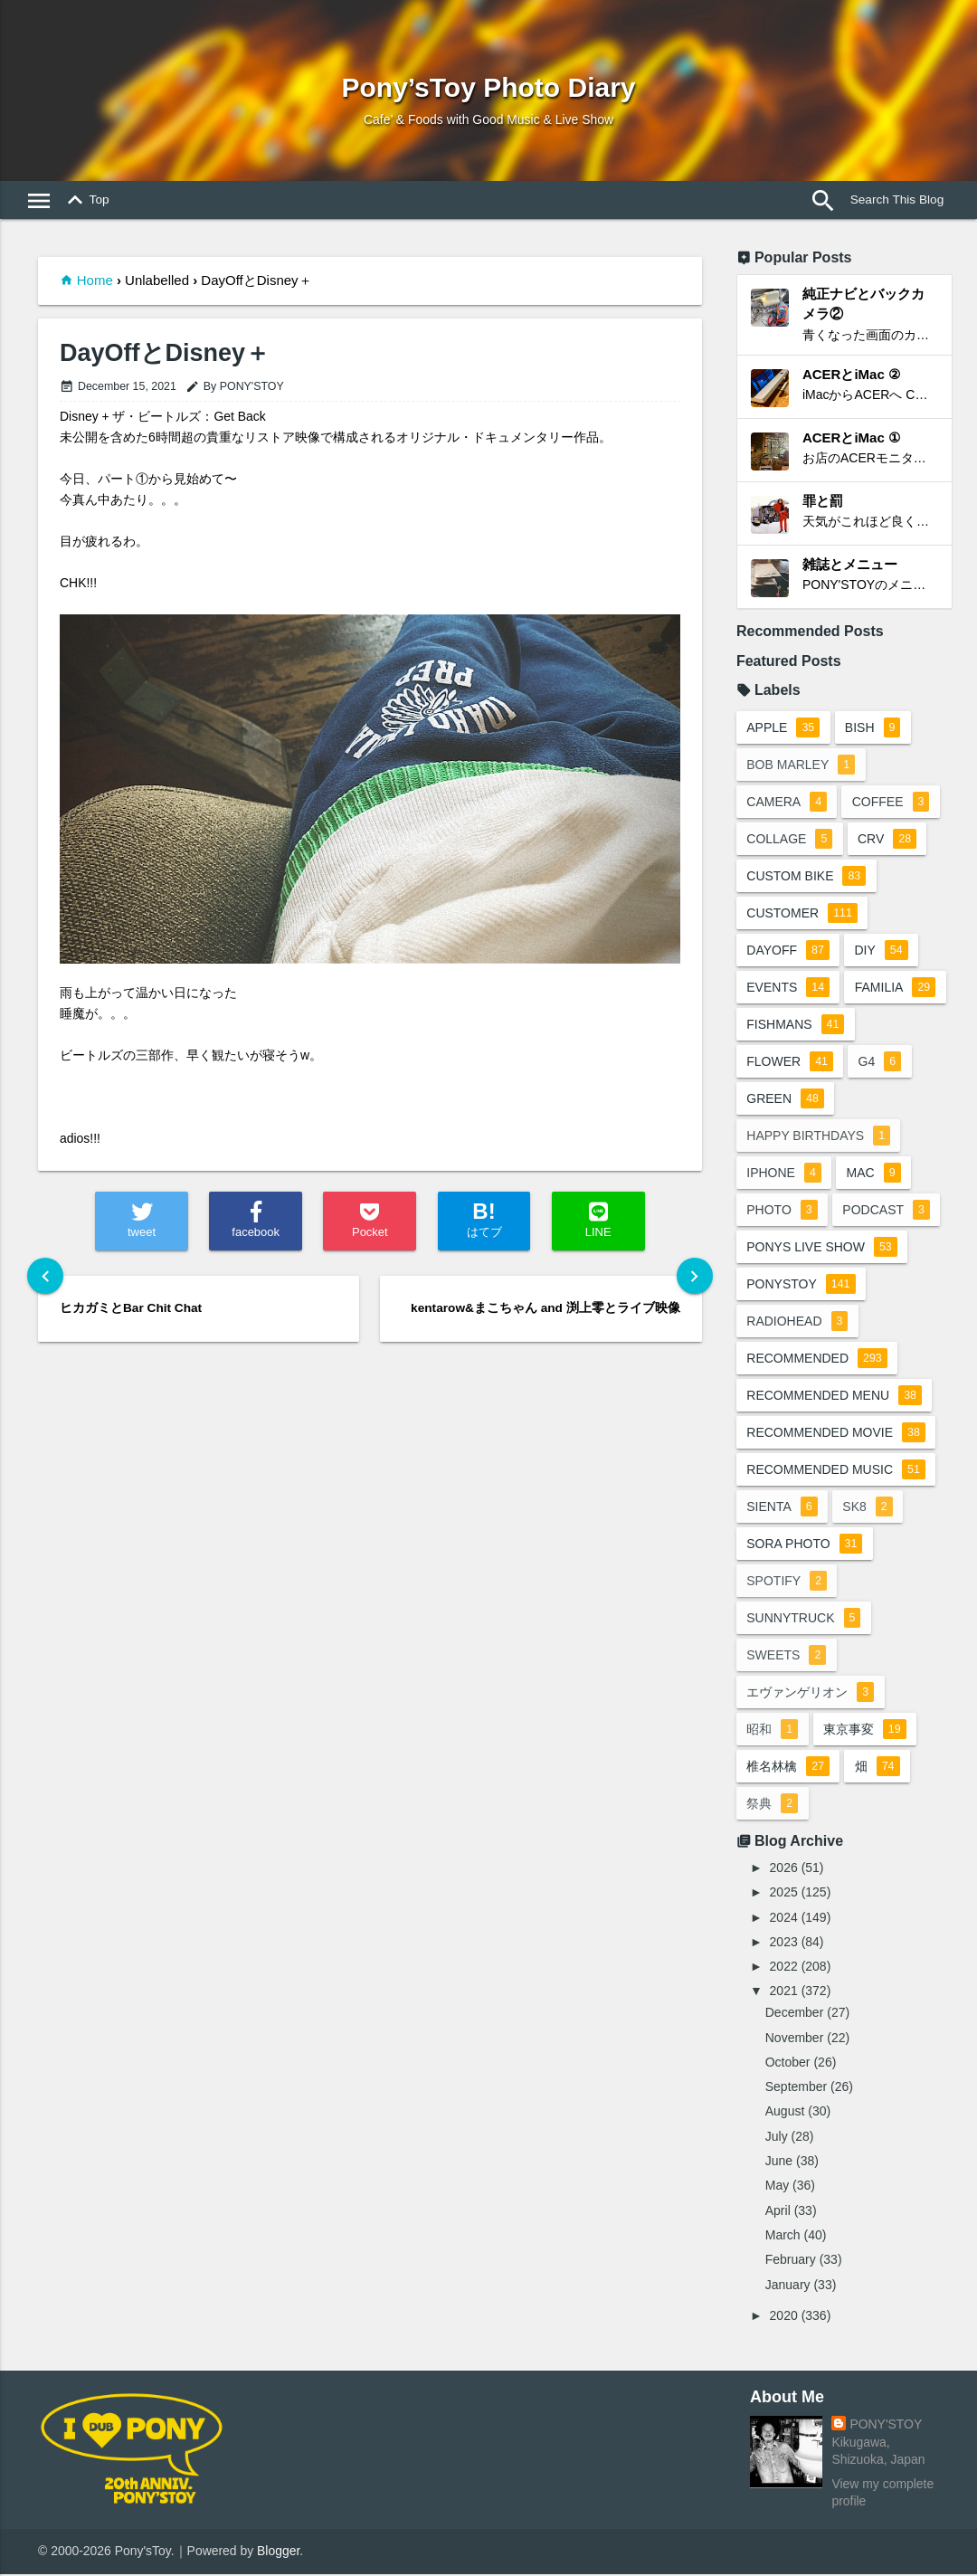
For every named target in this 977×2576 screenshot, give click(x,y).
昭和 (773, 1731)
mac (874, 1174)
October (788, 2064)
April (778, 2211)
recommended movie (836, 1434)
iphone (784, 1174)
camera (787, 803)
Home (95, 280)
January (788, 2285)
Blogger (278, 2552)
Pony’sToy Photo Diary (488, 87)
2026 (784, 1869)
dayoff (788, 952)
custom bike (807, 878)
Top (85, 200)
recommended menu (835, 1397)
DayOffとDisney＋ (165, 353)
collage (790, 841)
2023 (784, 1943)
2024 (784, 1918)
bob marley (801, 766)
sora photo (805, 1545)
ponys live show (822, 1249)
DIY (881, 952)
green (786, 1100)
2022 (784, 1968)
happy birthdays (819, 1137)
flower (790, 1063)
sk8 (868, 1508)
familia (896, 989)
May (777, 2187)
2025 (784, 1894)
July (776, 2137)
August (785, 2112)
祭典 (773, 1805)
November (794, 2038)
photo (782, 1211)
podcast (887, 1211)
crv (887, 841)
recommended (817, 1360)
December (794, 2014)
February (790, 2261)
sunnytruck (804, 1620)
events (788, 989)
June (778, 2162)
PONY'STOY (885, 2426)
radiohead (798, 1323)
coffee (892, 803)
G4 (881, 1063)
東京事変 (865, 1731)
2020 (784, 2317)
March (783, 2236)
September (796, 2088)
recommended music (836, 1471)
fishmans (796, 1026)
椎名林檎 (788, 1768)
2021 (784, 1992)
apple (783, 729)
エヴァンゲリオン (811, 1694)
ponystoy (801, 1286)
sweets (787, 1657)
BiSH (874, 729)
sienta (782, 1508)
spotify (787, 1582)
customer (802, 915)
